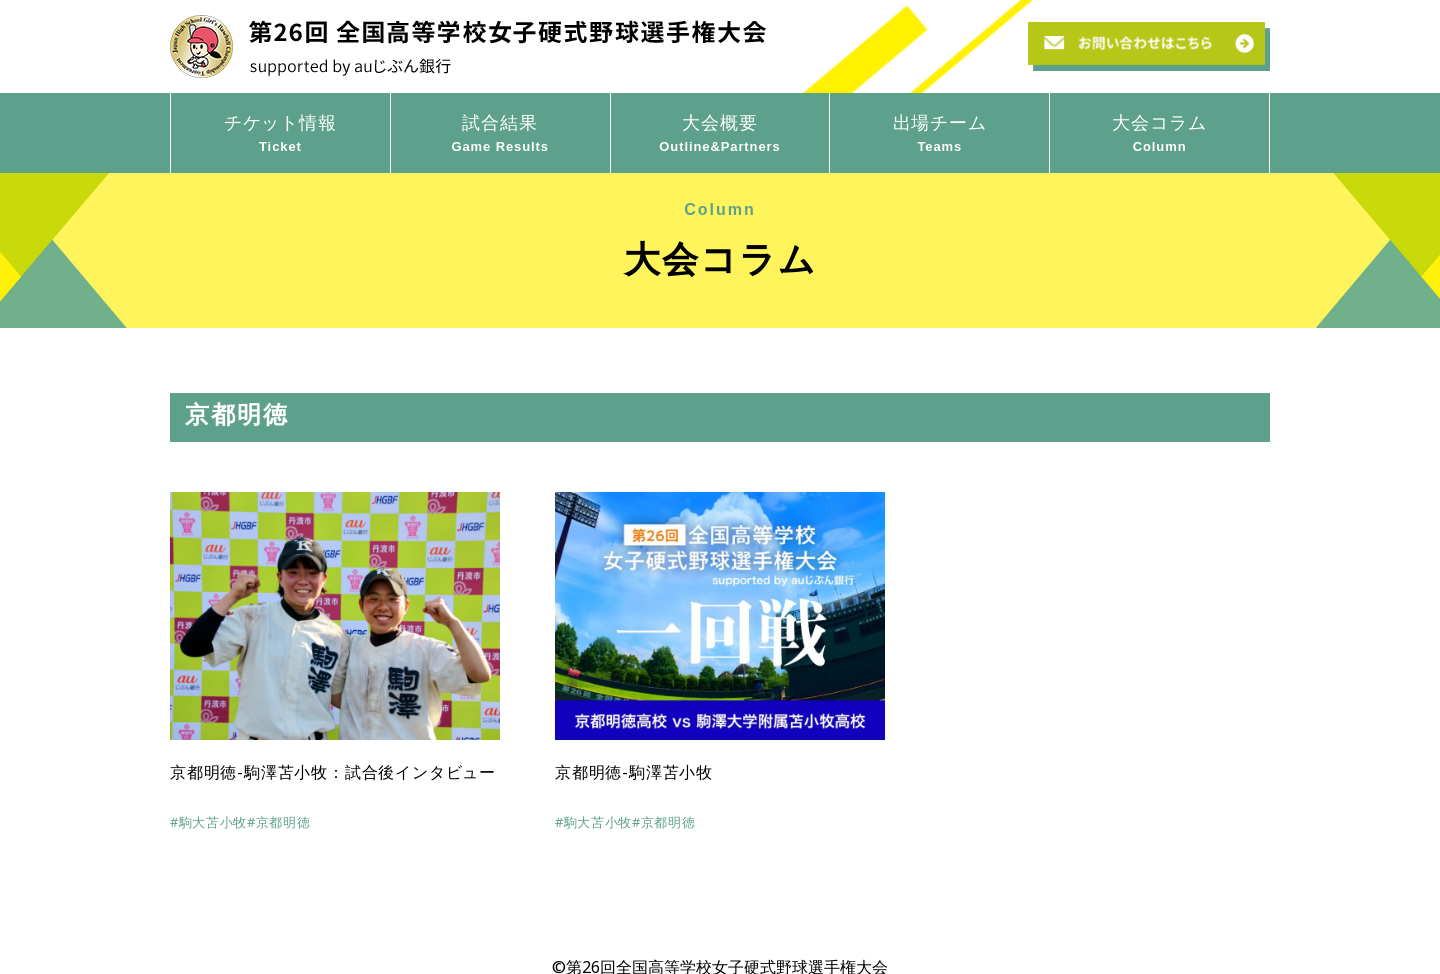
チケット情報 (280, 134)
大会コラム (1159, 134)
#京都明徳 (278, 822)
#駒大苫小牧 (208, 822)
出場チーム (939, 134)
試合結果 (500, 134)
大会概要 (720, 134)
